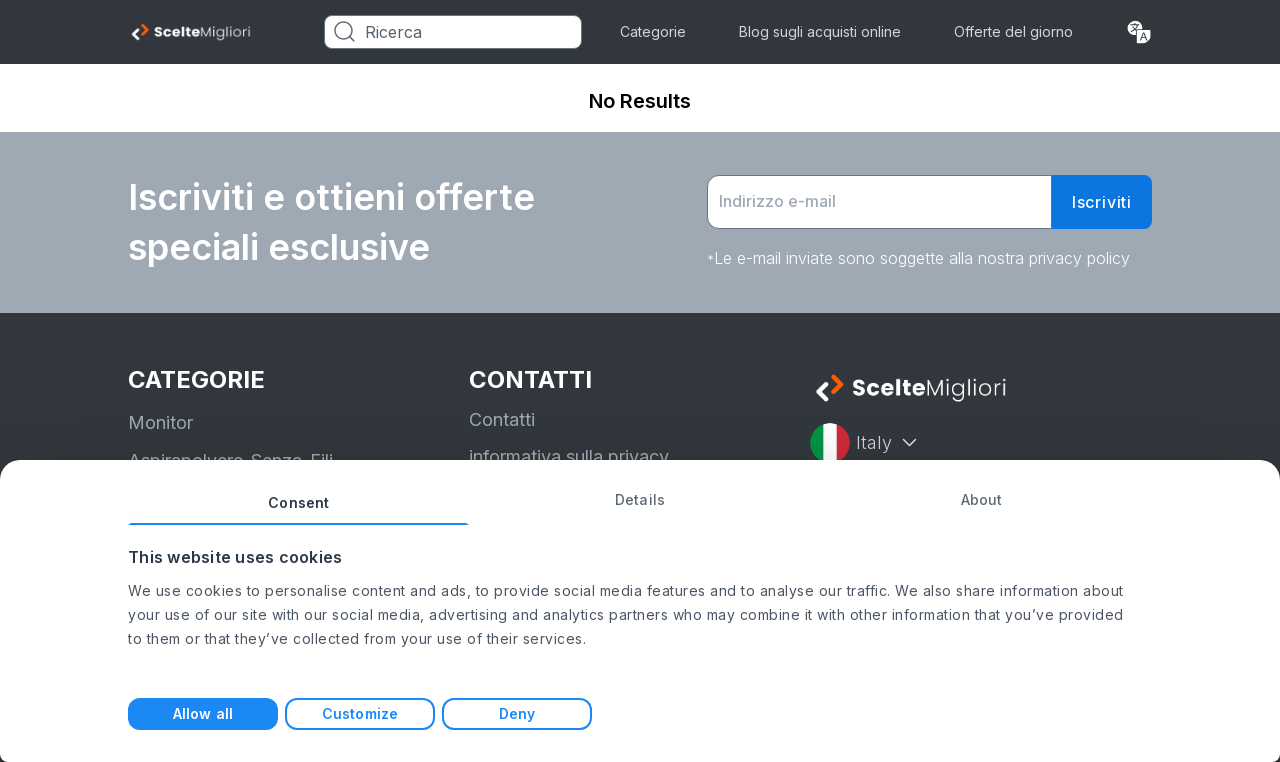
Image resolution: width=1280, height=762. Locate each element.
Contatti (502, 419)
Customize (360, 713)
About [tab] (982, 499)
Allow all (203, 713)
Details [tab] (640, 499)
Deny (517, 713)
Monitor (160, 422)
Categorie (653, 31)
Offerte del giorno (1013, 31)
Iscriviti (1102, 202)
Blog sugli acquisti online (820, 31)
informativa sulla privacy (569, 456)
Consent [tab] (298, 502)
